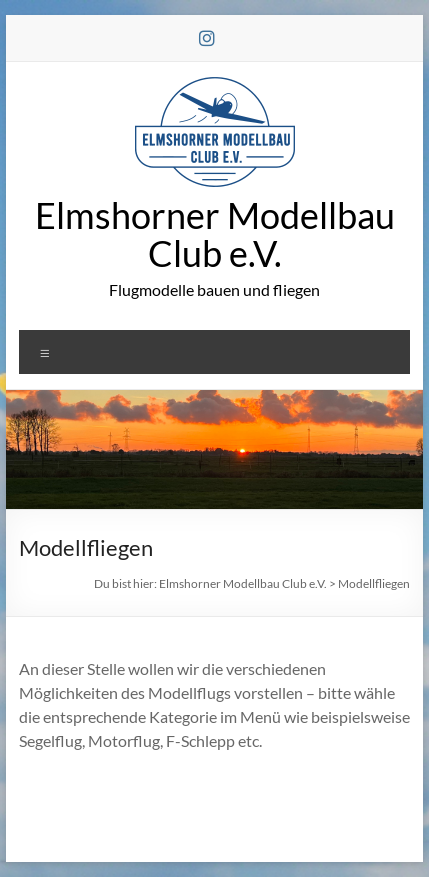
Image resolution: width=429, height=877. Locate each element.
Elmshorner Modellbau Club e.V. (215, 234)
